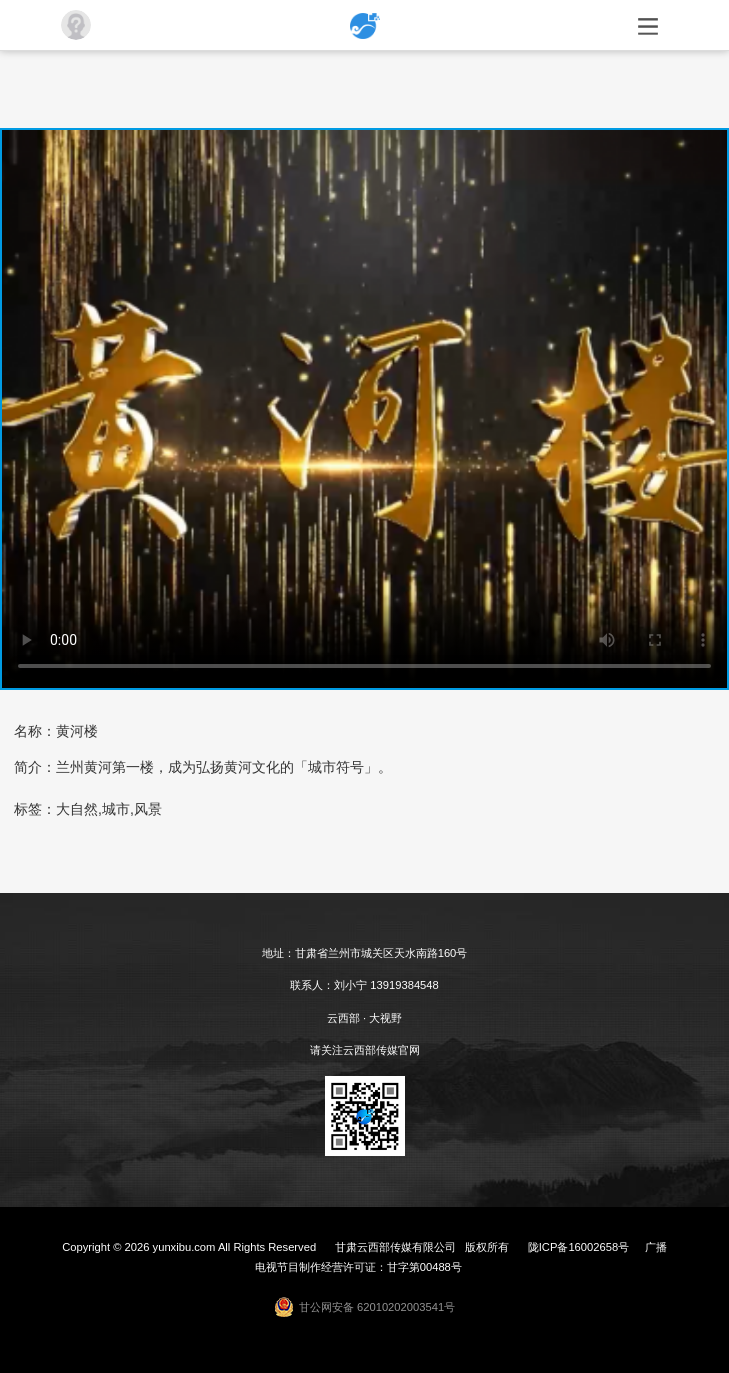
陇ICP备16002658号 (578, 1247)
